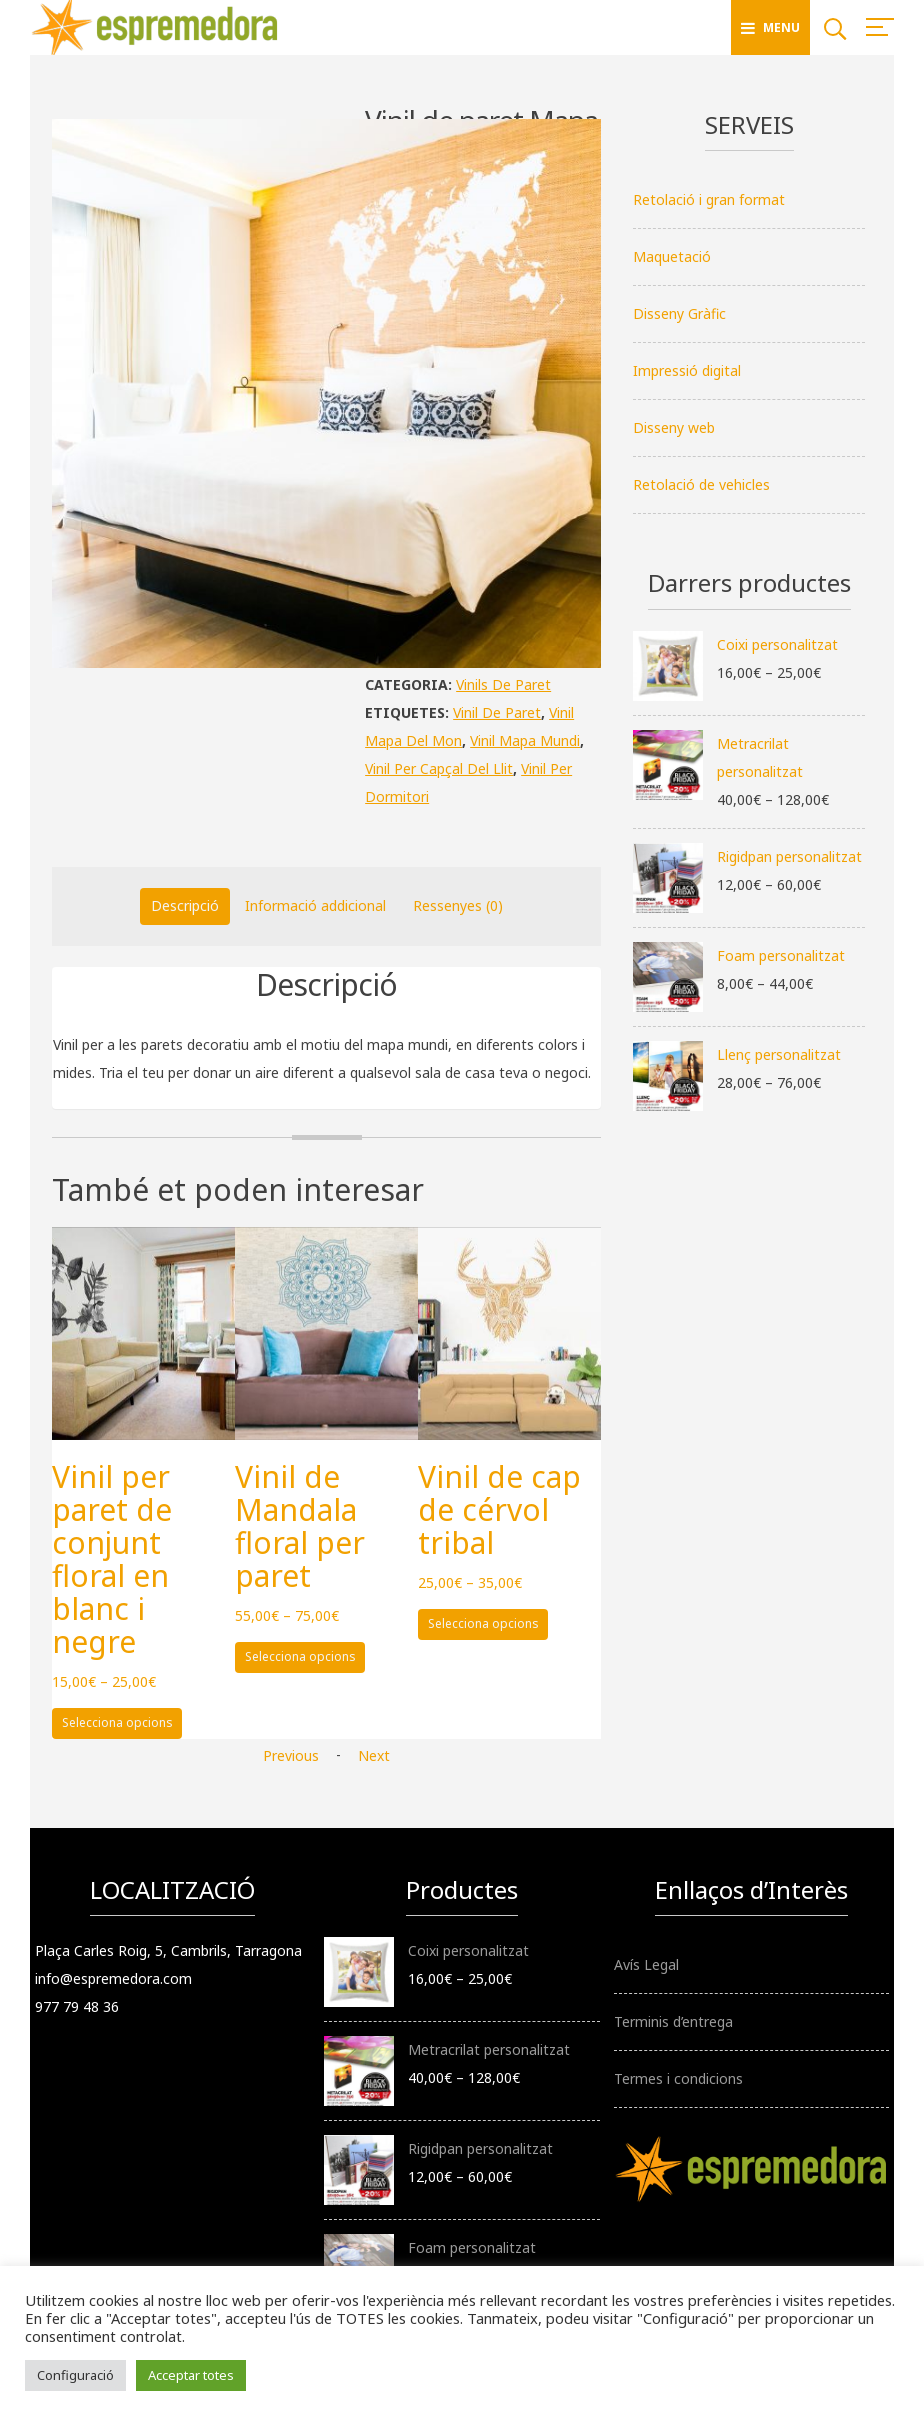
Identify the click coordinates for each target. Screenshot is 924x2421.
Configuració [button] (75, 2375)
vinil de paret (497, 712)
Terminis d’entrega (673, 2021)
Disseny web (674, 427)
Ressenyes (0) (458, 905)
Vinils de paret (503, 684)
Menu (770, 27)
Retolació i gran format (709, 199)
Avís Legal (646, 1964)
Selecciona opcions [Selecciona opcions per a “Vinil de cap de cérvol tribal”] (483, 1623)
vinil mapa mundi (525, 740)
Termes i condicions (678, 2078)
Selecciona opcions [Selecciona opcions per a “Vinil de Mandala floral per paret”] (300, 1656)
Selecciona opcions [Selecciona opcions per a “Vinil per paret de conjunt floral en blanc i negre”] (117, 1722)
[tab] (185, 906)
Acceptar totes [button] (191, 2375)
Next (374, 1755)
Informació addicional (315, 905)
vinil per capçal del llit (439, 768)
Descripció (185, 905)
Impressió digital (687, 370)
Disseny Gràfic (679, 313)
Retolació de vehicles (701, 484)
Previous (291, 1755)
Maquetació (672, 256)
